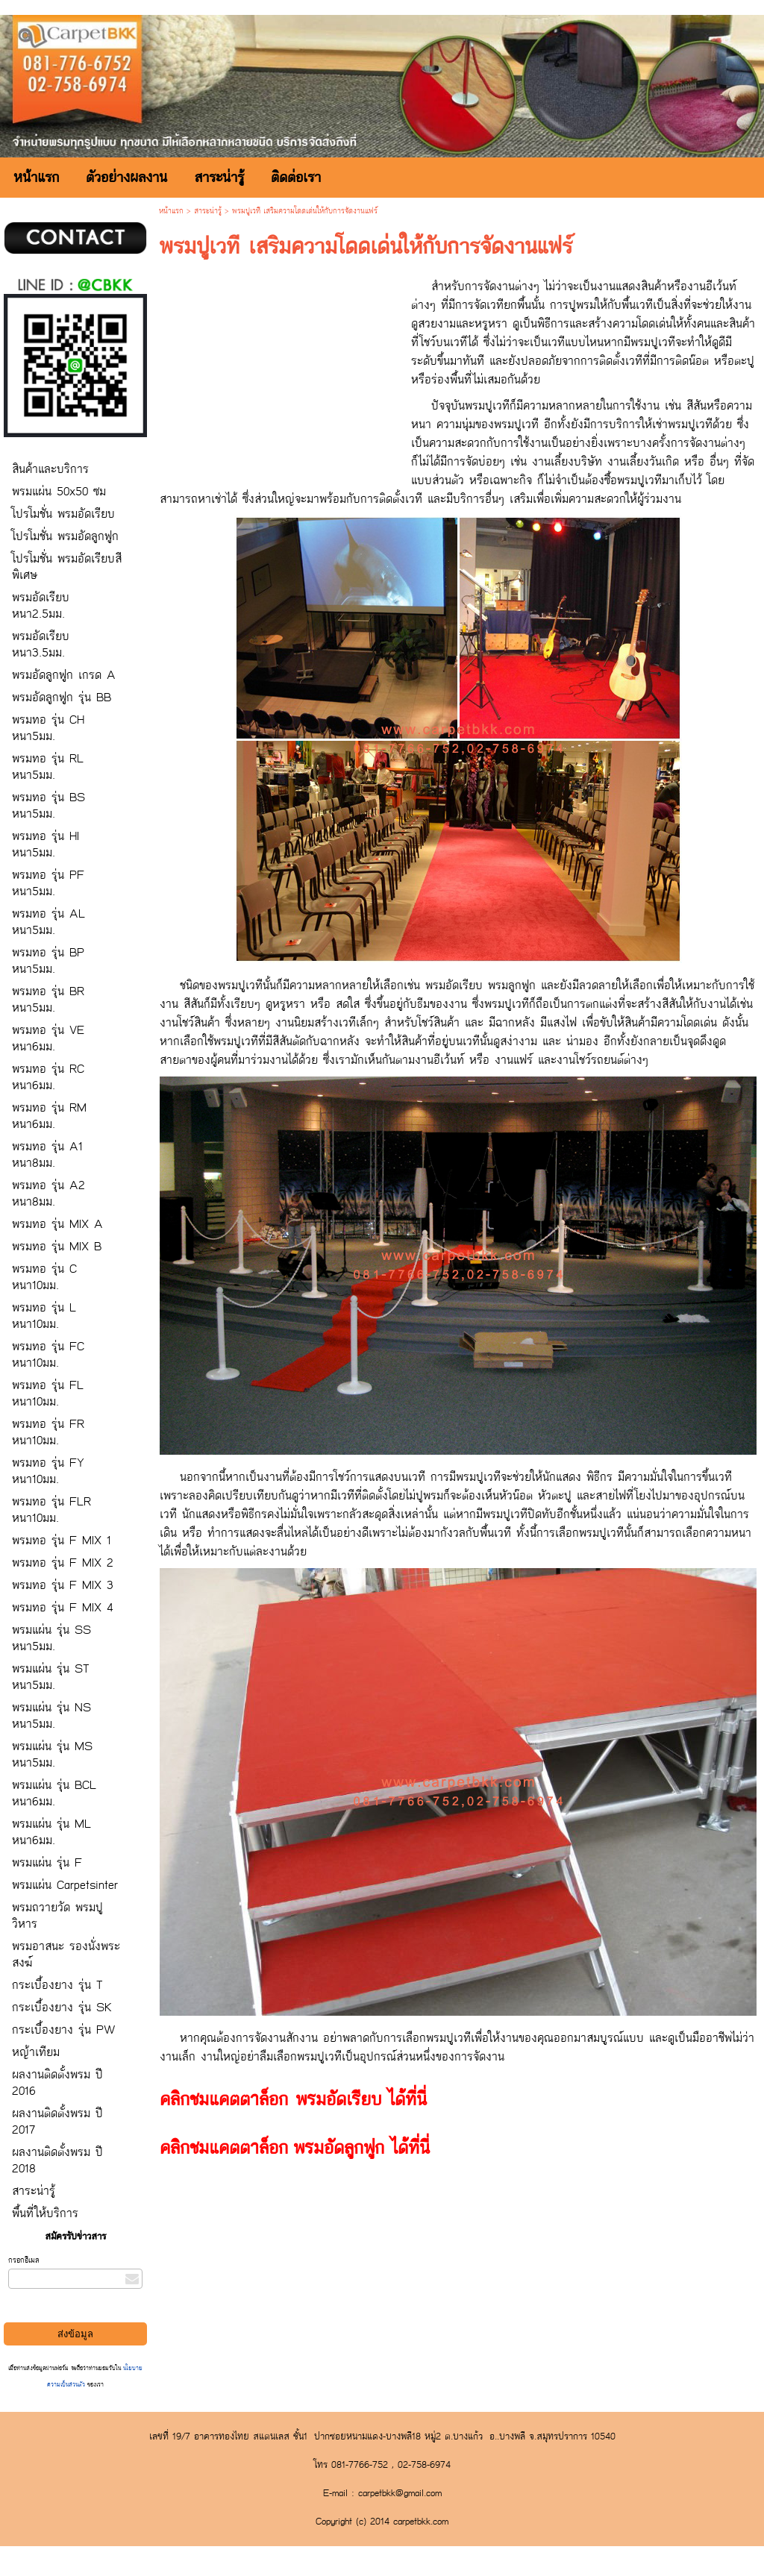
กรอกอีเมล (24, 2260)
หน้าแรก (171, 211)
